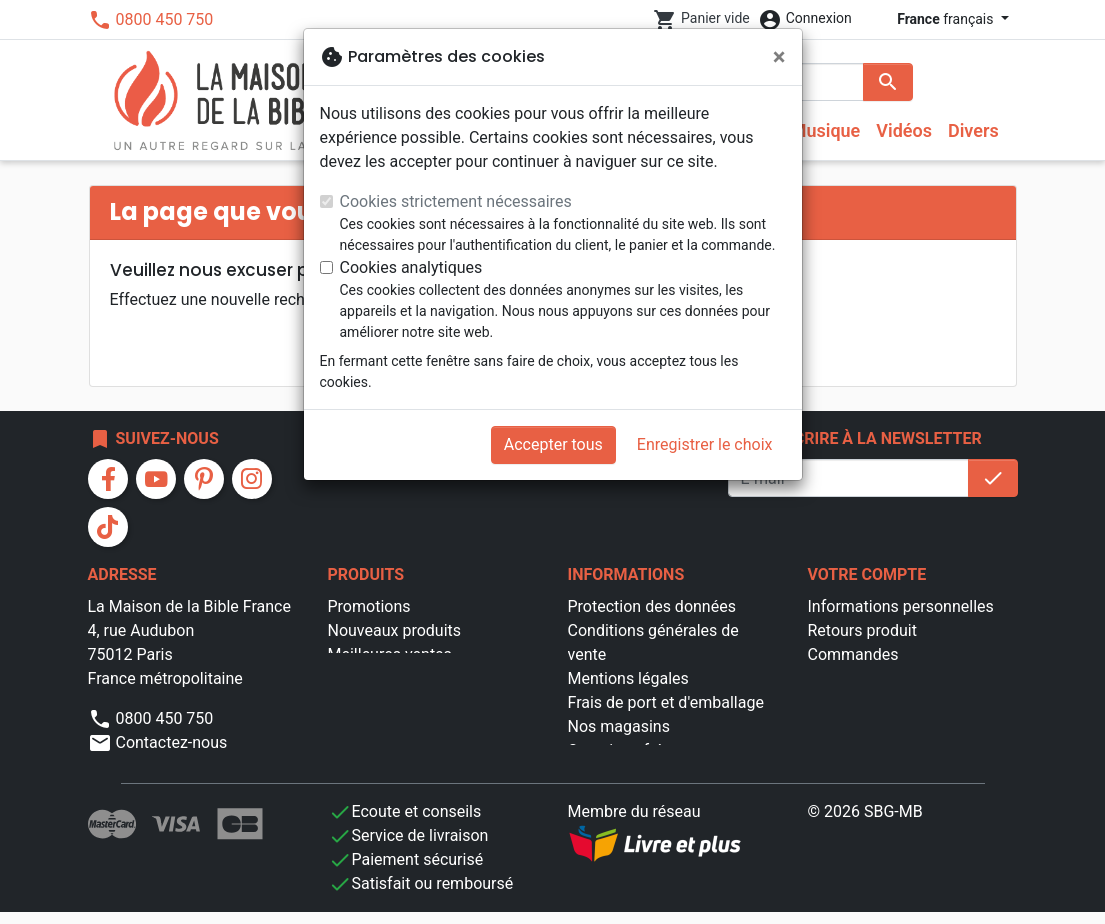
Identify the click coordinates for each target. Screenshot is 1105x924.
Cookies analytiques (411, 267)
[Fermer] (779, 57)
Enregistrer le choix (705, 444)
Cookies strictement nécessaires (456, 201)
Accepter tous (553, 444)
